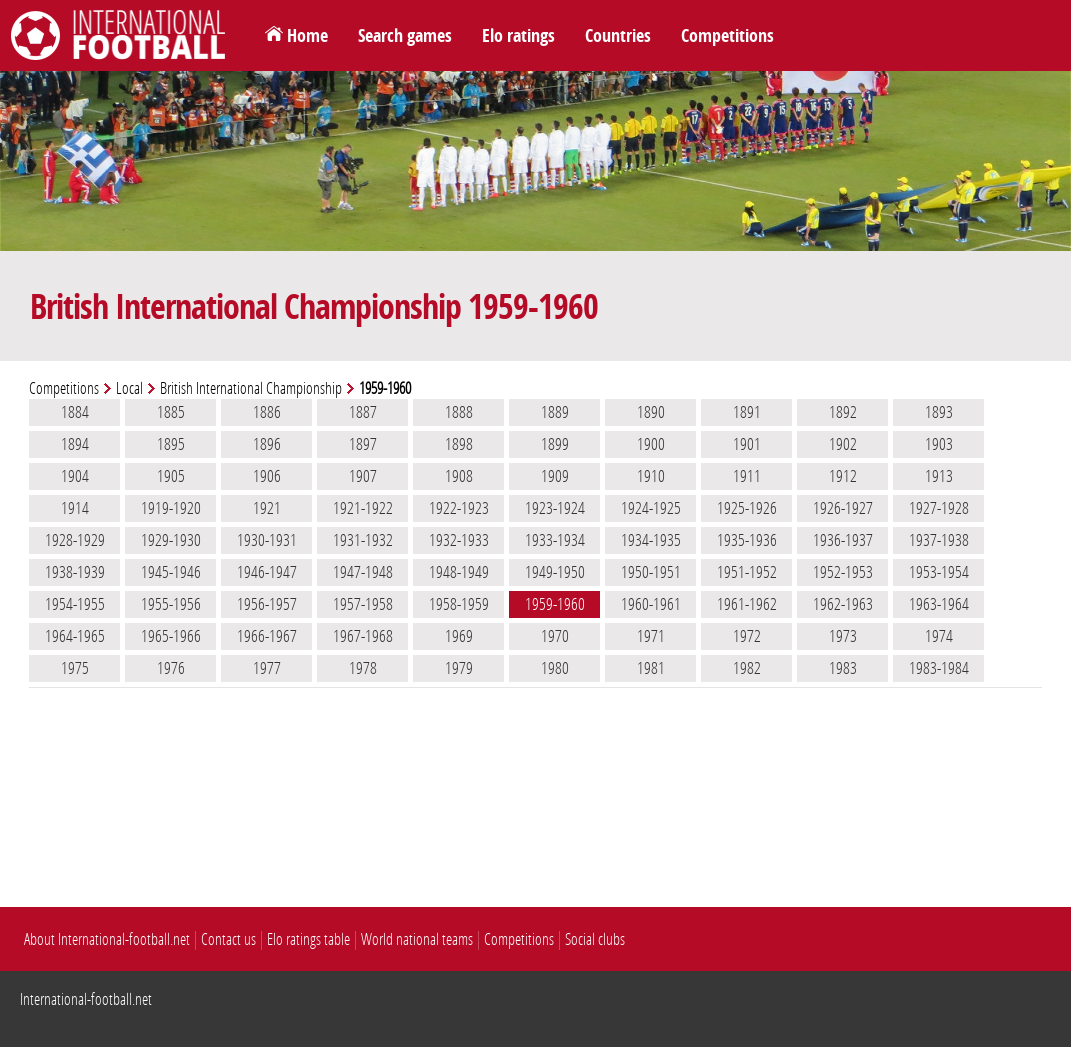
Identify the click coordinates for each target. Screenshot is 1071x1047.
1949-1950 (555, 572)
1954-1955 (75, 604)
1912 (843, 476)
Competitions (727, 36)
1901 (747, 444)
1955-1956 (171, 604)
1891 (747, 412)
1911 (747, 476)
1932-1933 (459, 540)
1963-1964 (939, 604)
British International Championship (251, 388)
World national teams (417, 939)
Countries (618, 36)
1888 (459, 412)
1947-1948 (363, 572)
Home (307, 36)
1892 (843, 412)
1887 (363, 412)
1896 (267, 444)
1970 (555, 636)
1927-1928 (939, 508)
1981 (651, 668)
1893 (939, 412)
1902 (843, 444)
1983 (843, 668)
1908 (459, 476)
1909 (555, 476)
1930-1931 (267, 540)
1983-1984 (939, 668)
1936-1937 (843, 540)
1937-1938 (939, 540)
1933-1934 (555, 540)
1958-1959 (459, 604)
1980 (555, 668)
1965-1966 (171, 636)
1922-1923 (459, 508)
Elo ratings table (308, 939)
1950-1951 (651, 572)
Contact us (228, 939)
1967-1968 (363, 636)
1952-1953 (843, 572)
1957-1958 (363, 604)
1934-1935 (651, 540)
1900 (651, 444)
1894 (75, 444)
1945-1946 (171, 572)
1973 (843, 636)
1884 (75, 412)
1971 (651, 636)
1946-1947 (267, 572)
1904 (75, 476)
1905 (171, 476)
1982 (747, 668)
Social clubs (595, 939)
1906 (267, 476)
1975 (75, 668)
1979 (459, 668)
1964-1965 (75, 636)
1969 (459, 636)
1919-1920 (171, 508)
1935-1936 (747, 540)
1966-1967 (267, 636)
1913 (939, 476)
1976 (171, 668)
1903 (939, 444)
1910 (651, 476)
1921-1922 (363, 508)
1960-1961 (651, 604)
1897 (363, 444)
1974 (939, 636)
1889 (555, 412)
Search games (405, 36)
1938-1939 (75, 572)
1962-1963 (843, 604)
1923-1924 (555, 508)
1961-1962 (747, 604)
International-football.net (86, 999)
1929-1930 (171, 540)
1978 (363, 668)
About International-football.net (107, 939)
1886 (267, 412)
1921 (267, 508)
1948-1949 (459, 572)
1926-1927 (843, 508)
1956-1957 (267, 604)
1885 (171, 412)
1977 (267, 668)
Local (129, 388)
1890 (651, 412)
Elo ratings (518, 36)
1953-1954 (939, 572)
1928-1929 (75, 540)
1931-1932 (363, 540)
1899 (555, 444)
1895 (171, 444)
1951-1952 (747, 572)
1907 (363, 476)
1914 (75, 508)
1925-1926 (747, 508)
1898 (459, 444)
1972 (747, 636)
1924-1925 (651, 508)
